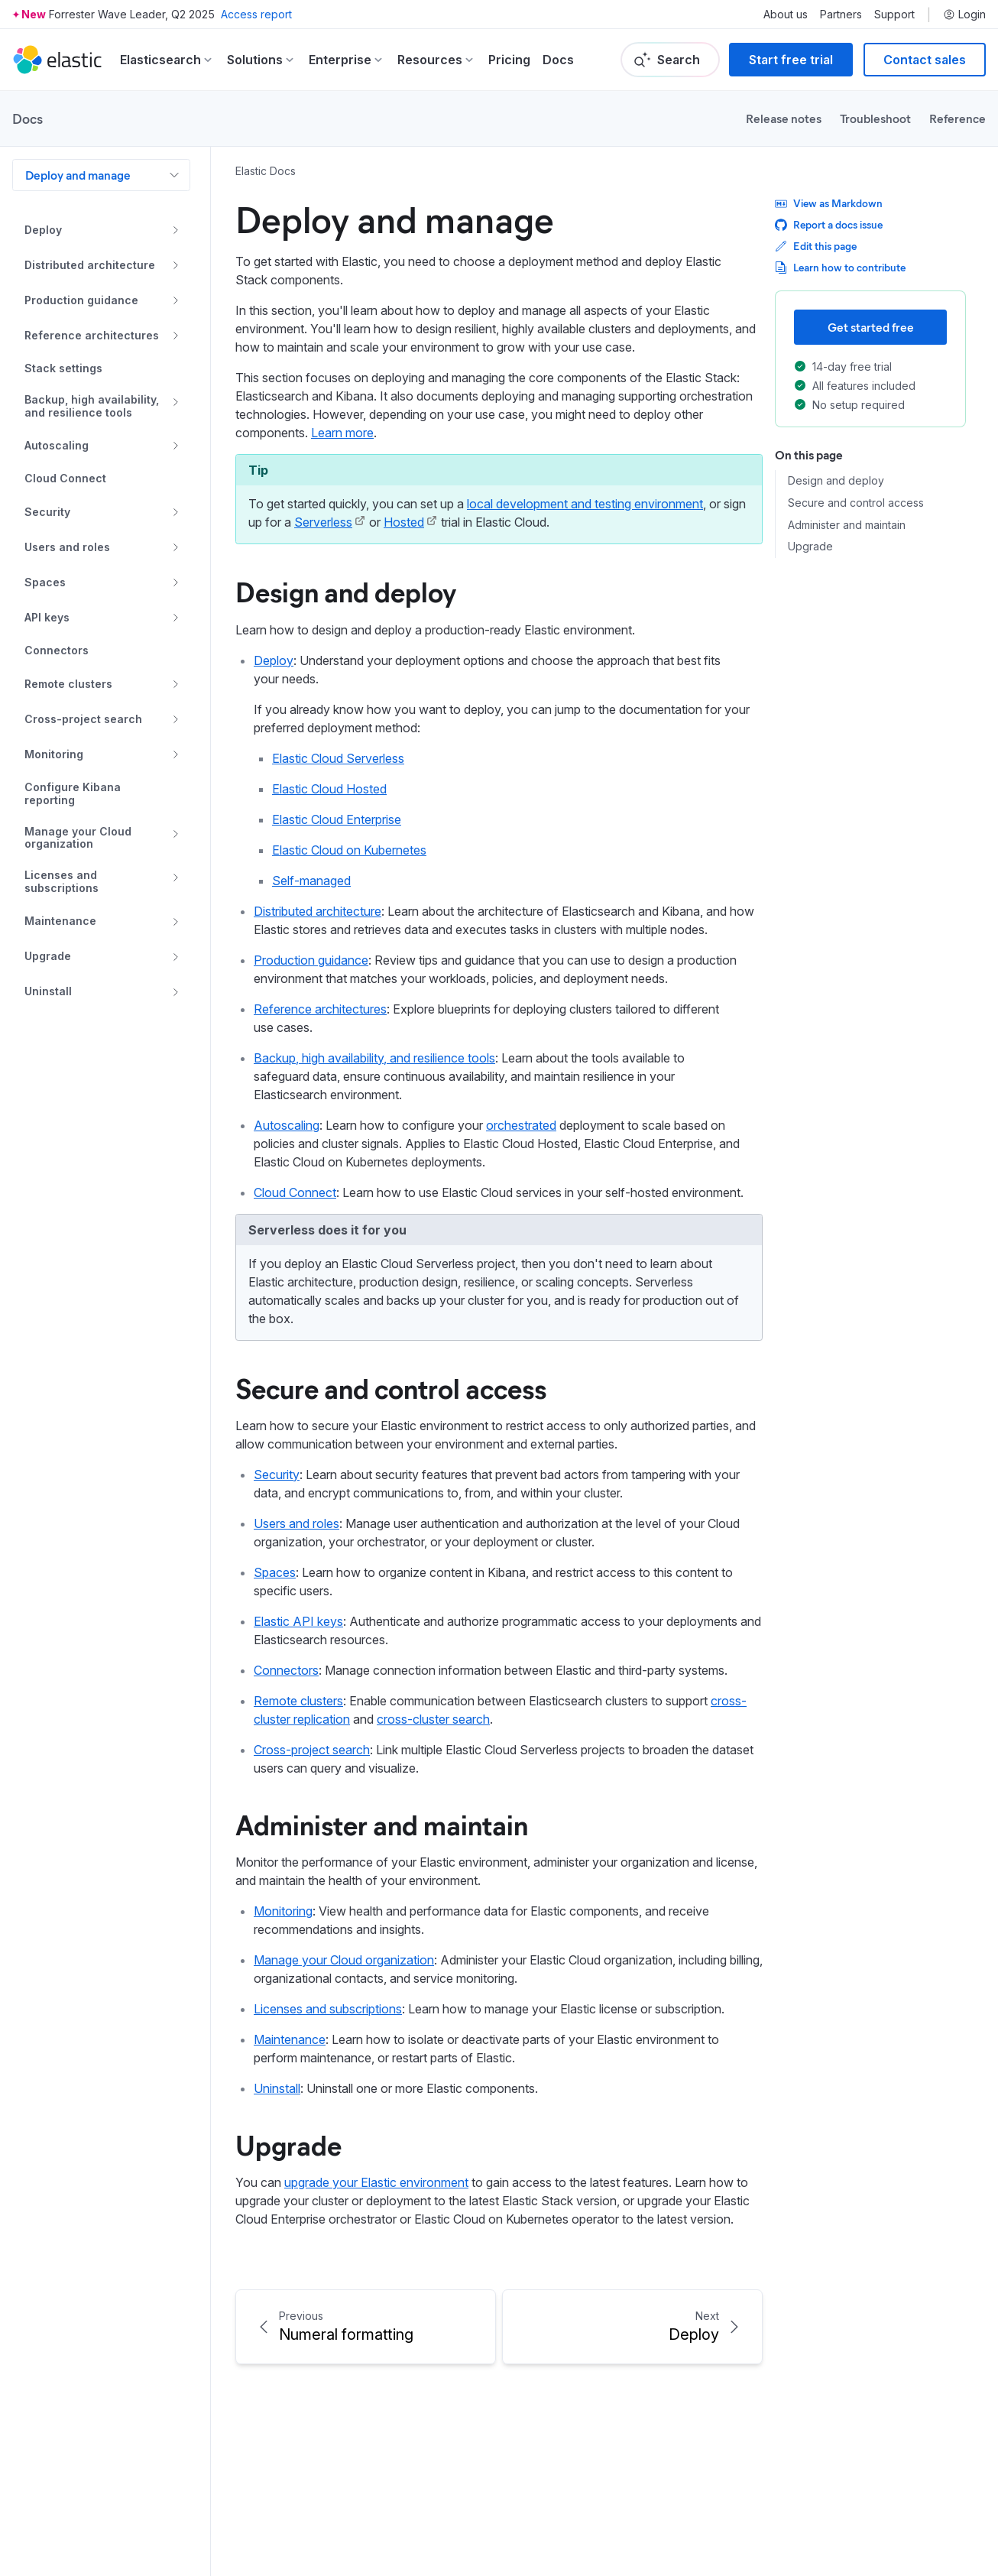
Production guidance (311, 960)
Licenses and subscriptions (328, 2008)
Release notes (783, 118)
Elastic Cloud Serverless (338, 758)
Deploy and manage (78, 175)
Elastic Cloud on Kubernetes (349, 850)
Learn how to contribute (840, 267)
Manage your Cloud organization (344, 1960)
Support (894, 14)
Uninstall (277, 2088)
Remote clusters (298, 1700)
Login (964, 14)
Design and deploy (346, 591)
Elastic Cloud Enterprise (336, 819)
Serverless (323, 522)
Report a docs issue (829, 224)
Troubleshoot (875, 118)
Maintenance (290, 2039)
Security (277, 1474)
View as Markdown (829, 203)
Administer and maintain (381, 1823)
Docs (558, 59)
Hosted (404, 522)
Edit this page (816, 245)
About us (785, 14)
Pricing (509, 59)
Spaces (275, 1572)
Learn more (342, 432)
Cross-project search (312, 1749)
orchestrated (521, 1125)
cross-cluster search (433, 1719)
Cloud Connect (295, 1192)
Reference (957, 118)
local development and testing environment (585, 503)
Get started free (871, 327)
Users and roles (296, 1523)
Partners (841, 14)
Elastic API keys (298, 1621)
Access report (256, 14)
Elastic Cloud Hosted (329, 788)
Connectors (286, 1670)
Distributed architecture (317, 911)
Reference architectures (320, 1009)
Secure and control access (390, 1387)
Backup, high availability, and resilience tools (374, 1058)
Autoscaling (286, 1125)
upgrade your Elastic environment (376, 2182)
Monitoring (283, 1911)
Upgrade (288, 2144)
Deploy (273, 660)
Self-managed (311, 880)
